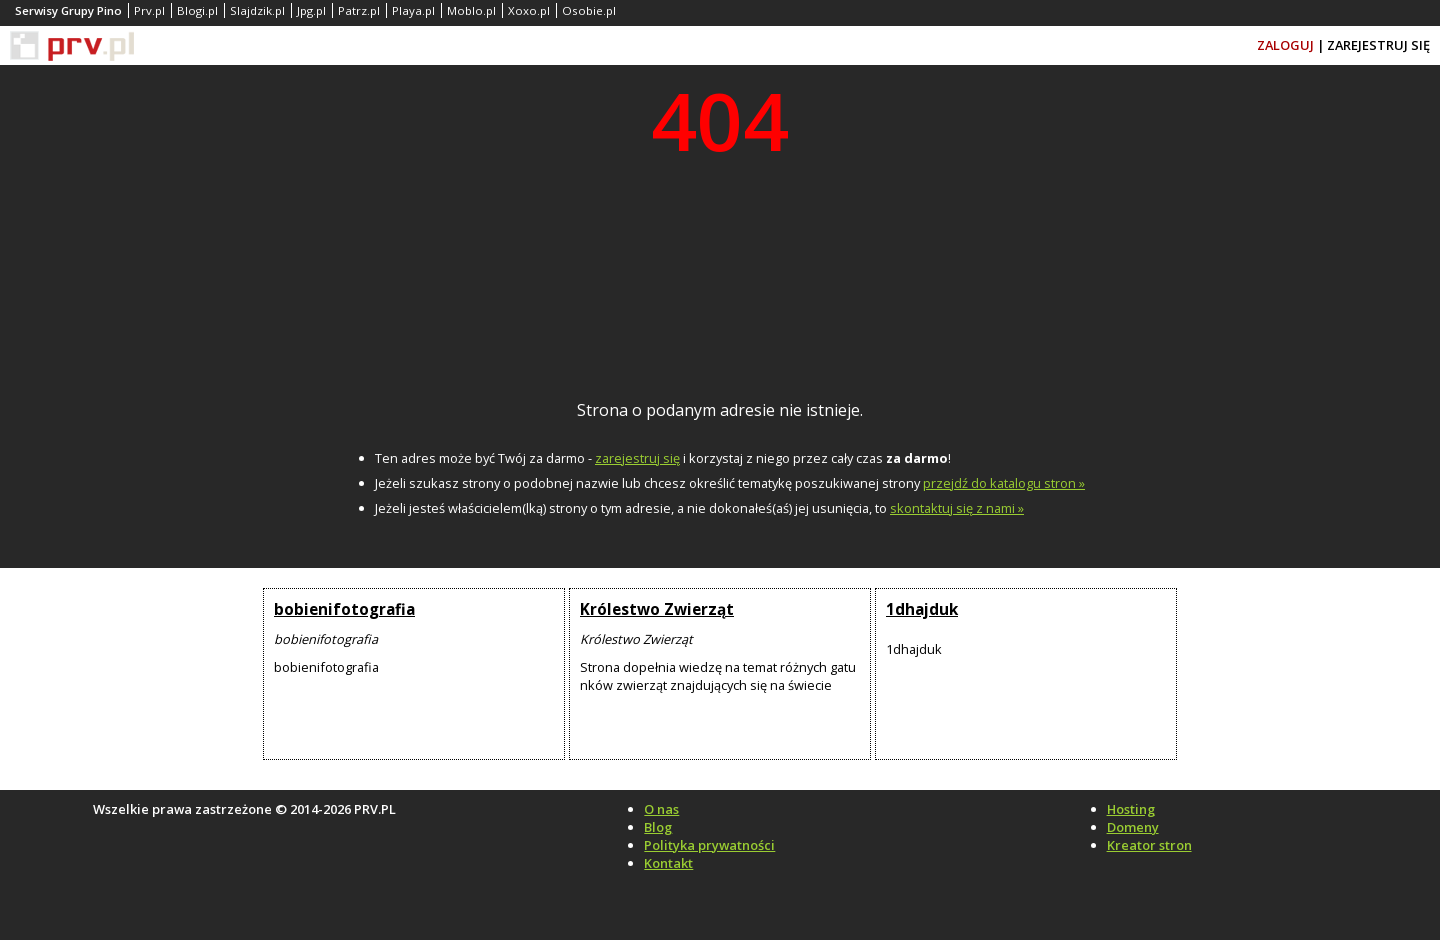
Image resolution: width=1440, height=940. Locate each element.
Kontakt (668, 863)
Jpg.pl (311, 10)
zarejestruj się (637, 458)
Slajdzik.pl (257, 10)
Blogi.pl (197, 10)
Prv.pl (149, 10)
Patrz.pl (359, 10)
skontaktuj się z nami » (957, 508)
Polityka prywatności (709, 845)
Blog (658, 827)
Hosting (1131, 809)
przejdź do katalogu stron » (1004, 483)
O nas (661, 809)
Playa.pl (413, 10)
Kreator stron (1149, 845)
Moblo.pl (471, 10)
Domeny (1133, 827)
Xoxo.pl (529, 10)
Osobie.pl (589, 10)
